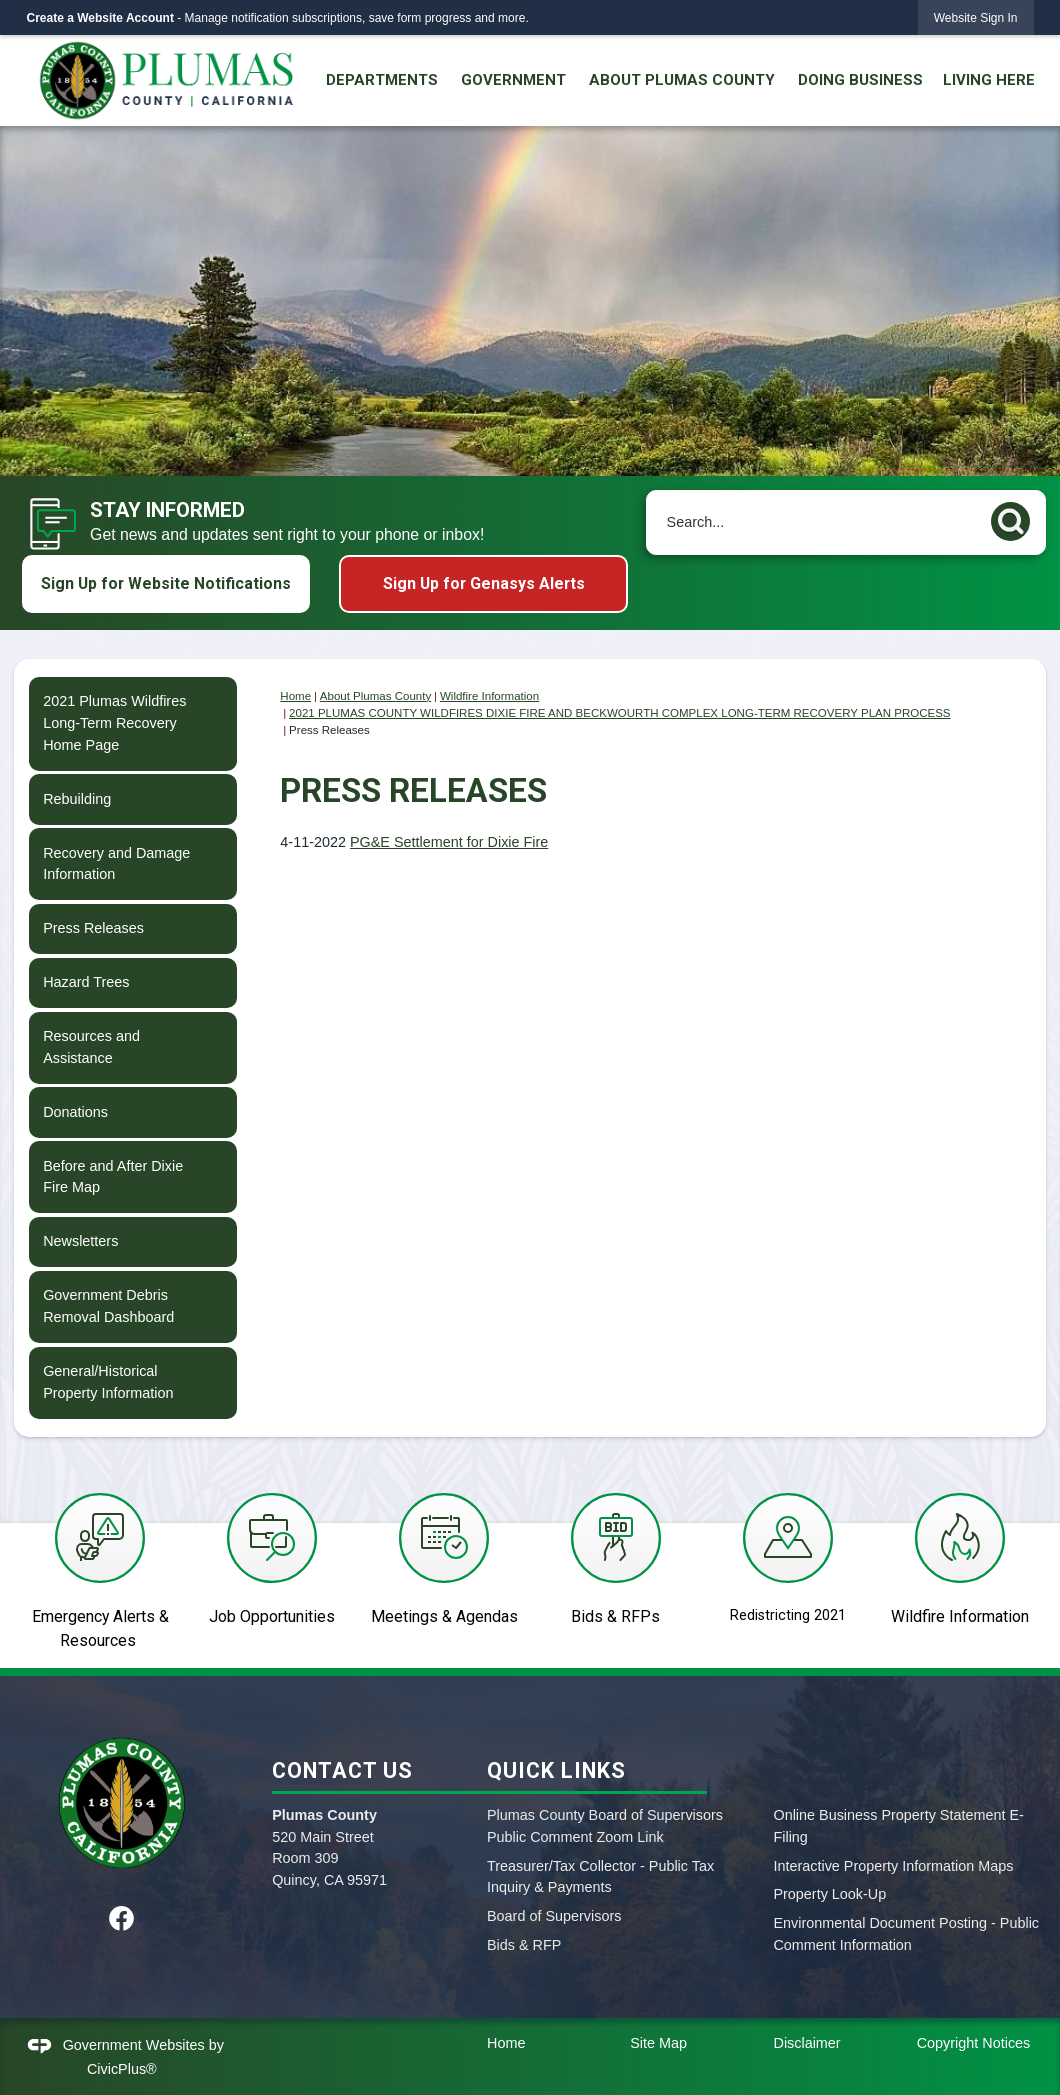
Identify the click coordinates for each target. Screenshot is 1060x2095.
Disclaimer (806, 2043)
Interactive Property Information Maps (893, 1866)
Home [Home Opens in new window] (506, 2043)
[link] (976, 17)
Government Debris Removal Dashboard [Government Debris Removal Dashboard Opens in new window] (108, 1306)
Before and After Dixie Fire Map (113, 1177)
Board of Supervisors (554, 1916)
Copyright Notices (974, 2043)
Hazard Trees (86, 982)
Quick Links (556, 1770)
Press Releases (93, 928)
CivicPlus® (122, 2069)
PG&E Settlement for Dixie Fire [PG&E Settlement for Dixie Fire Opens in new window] (449, 842)
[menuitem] (382, 81)
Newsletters (80, 1241)
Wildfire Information (489, 696)
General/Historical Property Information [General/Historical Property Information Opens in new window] (108, 1382)
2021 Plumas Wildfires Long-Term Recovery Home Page (114, 722)
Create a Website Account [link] (100, 18)
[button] (1016, 518)
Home (295, 696)
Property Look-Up (829, 1894)
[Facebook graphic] (121, 1918)
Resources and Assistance (91, 1047)
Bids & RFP (524, 1945)
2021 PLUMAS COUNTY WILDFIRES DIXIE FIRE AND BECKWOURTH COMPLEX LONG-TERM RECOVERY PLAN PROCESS (619, 713)
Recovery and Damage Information (116, 864)
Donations (75, 1112)
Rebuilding (77, 799)
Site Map (658, 2043)
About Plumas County (375, 696)
